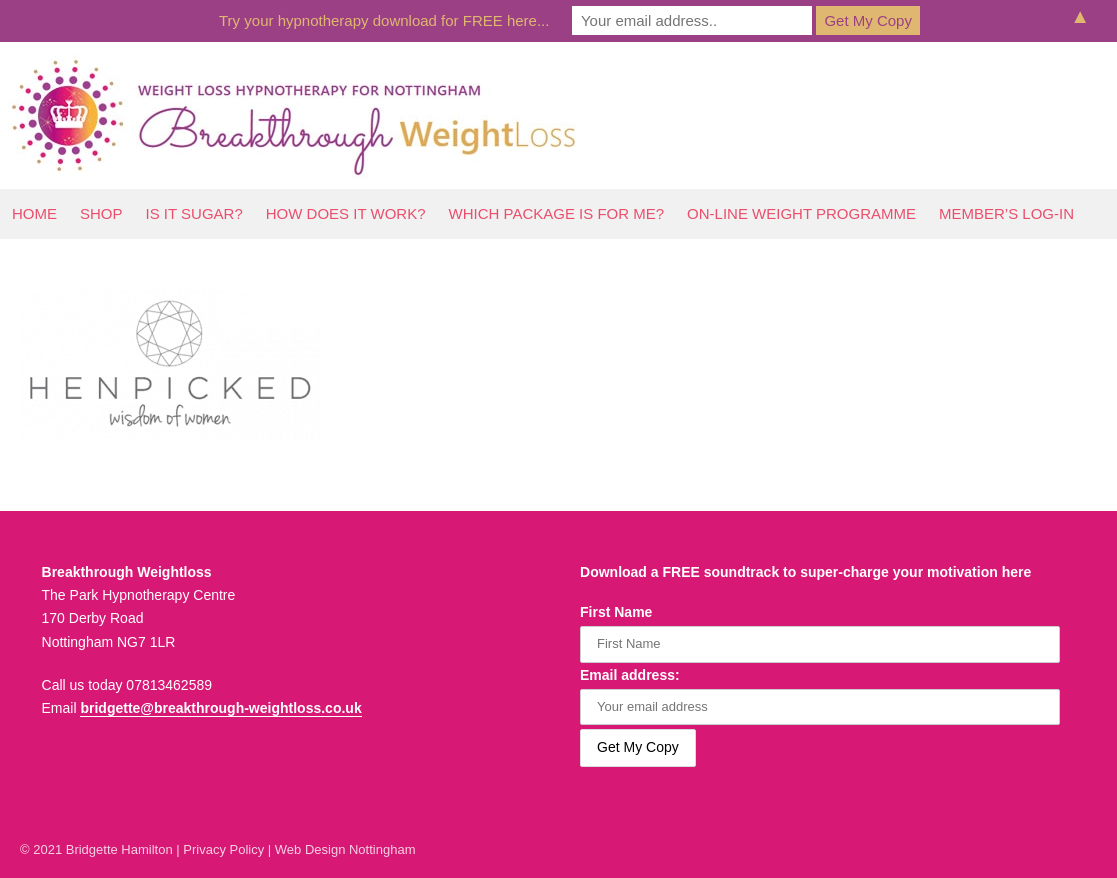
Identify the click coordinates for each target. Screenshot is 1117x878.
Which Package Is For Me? (557, 213)
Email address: (630, 675)
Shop (101, 213)
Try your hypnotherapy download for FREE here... (384, 20)
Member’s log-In (1006, 213)
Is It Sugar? (194, 213)
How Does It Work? (346, 213)
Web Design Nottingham (345, 849)
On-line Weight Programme (801, 213)
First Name (616, 612)
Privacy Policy (223, 849)
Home (34, 213)
